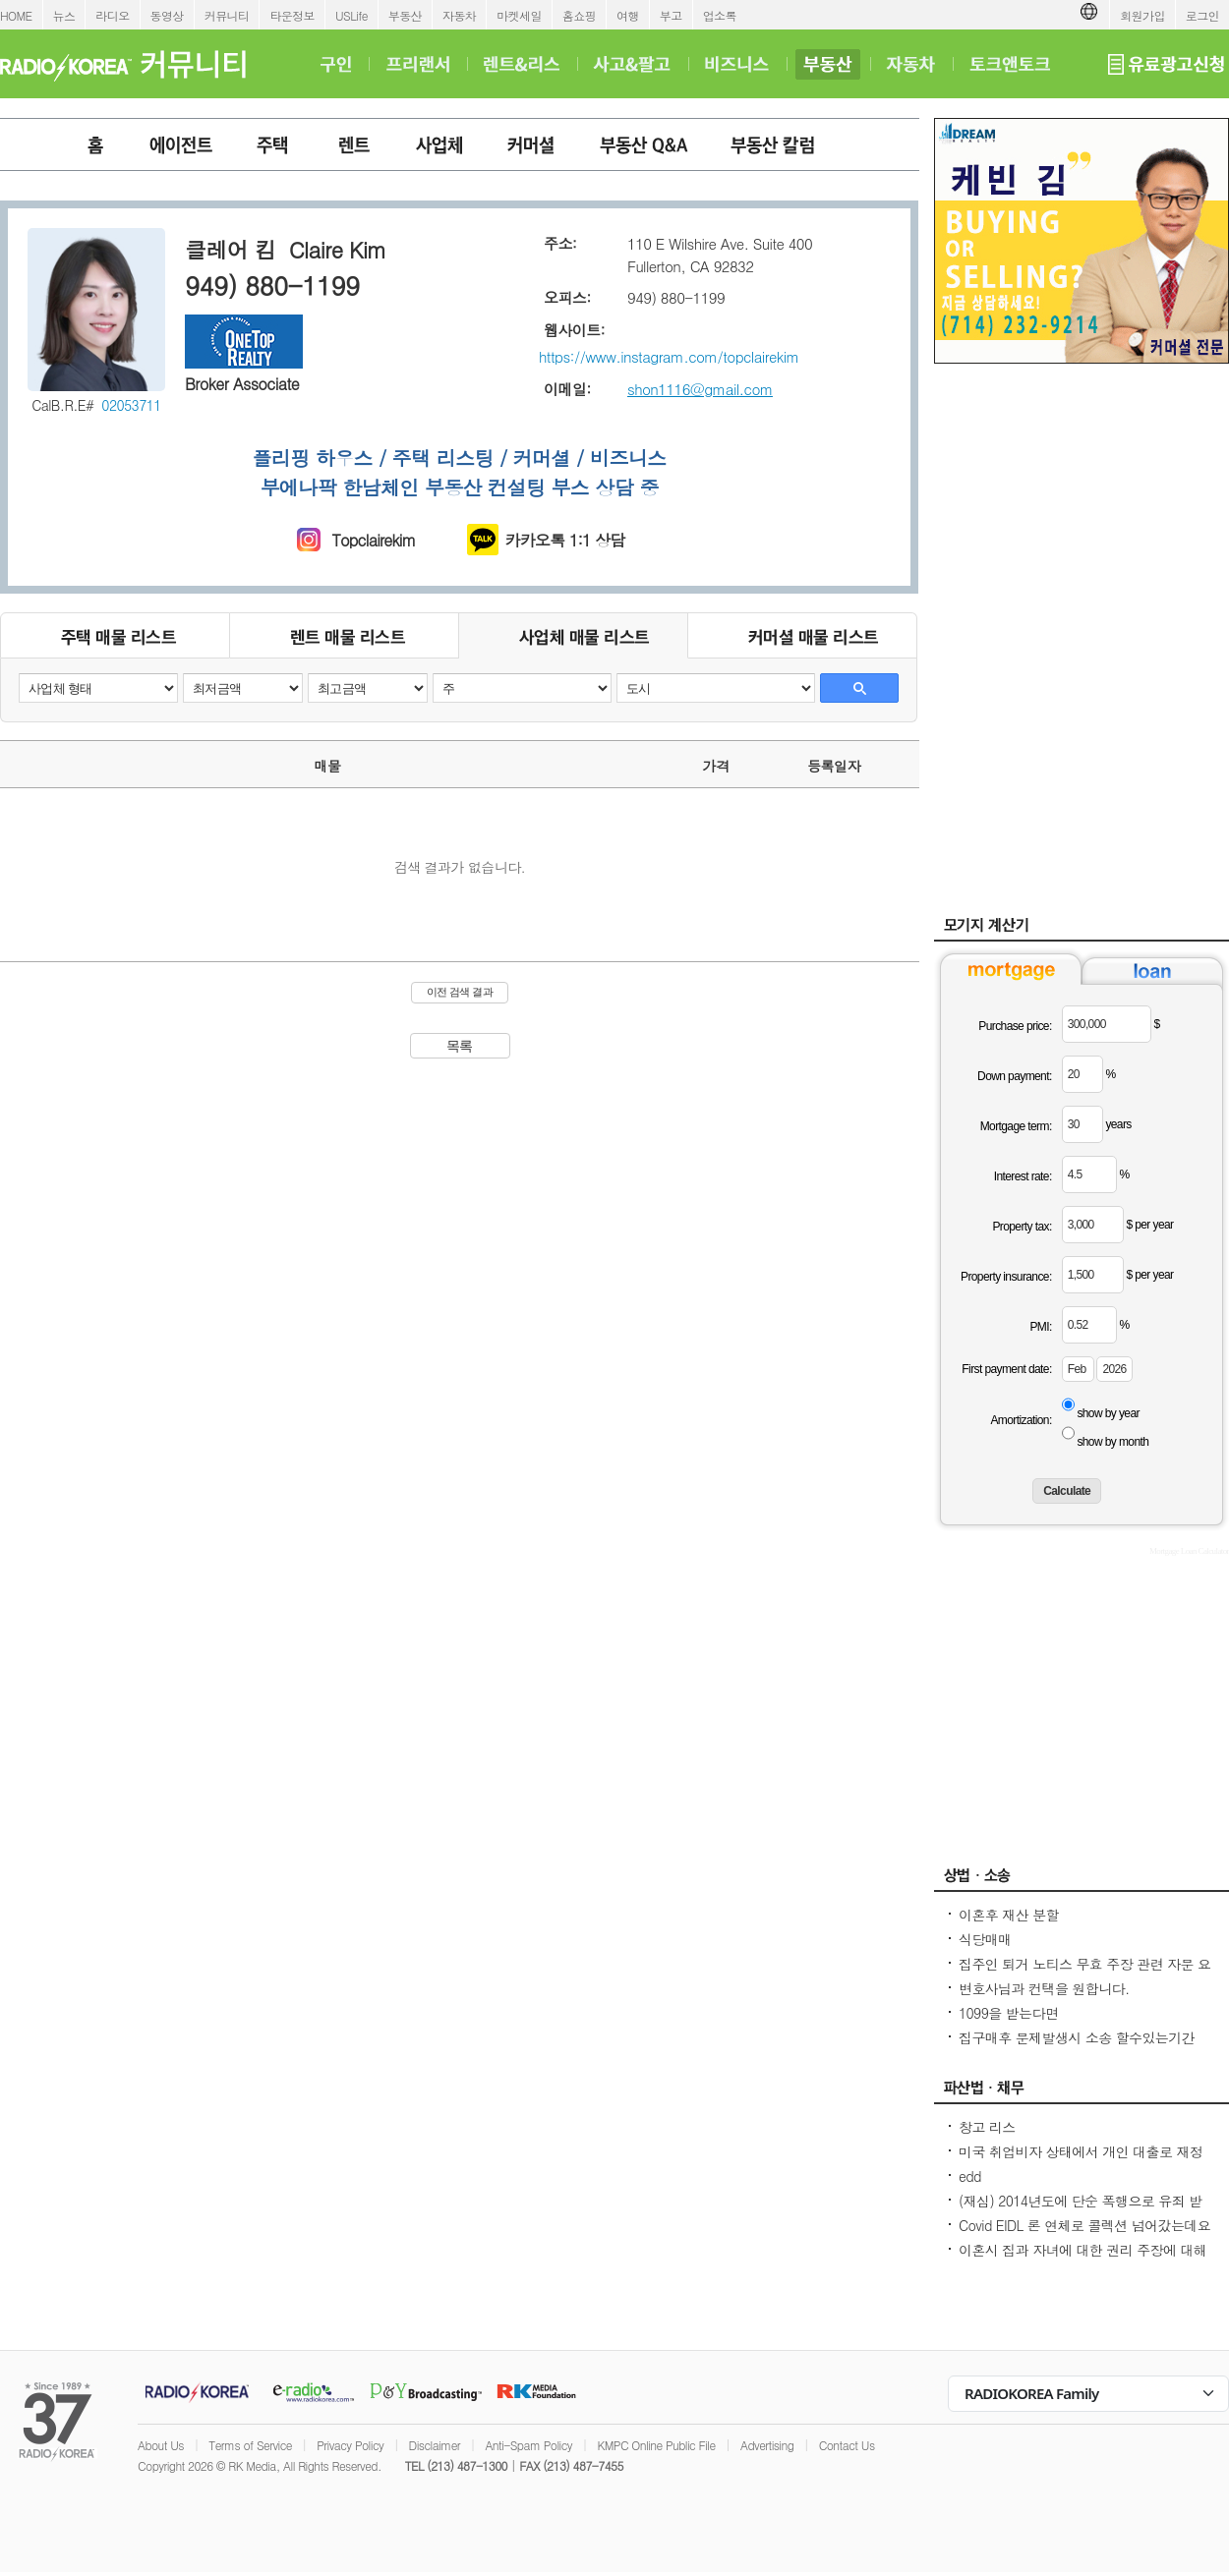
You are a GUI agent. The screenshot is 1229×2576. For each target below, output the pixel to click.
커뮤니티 (227, 15)
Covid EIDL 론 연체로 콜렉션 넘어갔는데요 (1084, 2225)
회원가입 (1142, 15)
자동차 (459, 15)
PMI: (1040, 1327)
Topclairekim (373, 540)
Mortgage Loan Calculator (1189, 1551)
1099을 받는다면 (1008, 2013)
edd (970, 2176)
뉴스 (64, 15)
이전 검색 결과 (460, 992)
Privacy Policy (350, 2444)
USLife (351, 15)
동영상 (167, 15)
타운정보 (292, 15)
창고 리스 (987, 2127)
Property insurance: (1006, 1277)
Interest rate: (1023, 1176)
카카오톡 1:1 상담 (565, 540)
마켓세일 (519, 15)
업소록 (719, 15)
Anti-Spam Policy (528, 2444)
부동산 (405, 15)
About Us (161, 2444)
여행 (627, 15)
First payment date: (1006, 1369)
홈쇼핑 (579, 15)
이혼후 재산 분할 (1009, 1914)
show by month (1112, 1442)
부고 (671, 15)
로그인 (1202, 15)
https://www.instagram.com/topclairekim (669, 356)
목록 (459, 1046)
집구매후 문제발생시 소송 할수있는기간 (1077, 2037)
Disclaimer (434, 2444)
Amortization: (1020, 1420)
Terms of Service (250, 2444)
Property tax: (1021, 1226)
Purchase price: (1014, 1026)
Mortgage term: (1016, 1126)
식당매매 (985, 1939)
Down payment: (1014, 1076)
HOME (16, 15)
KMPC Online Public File (656, 2444)
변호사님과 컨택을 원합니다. (1044, 1988)
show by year (1108, 1413)
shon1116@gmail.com (700, 388)
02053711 (131, 405)
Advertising (766, 2444)
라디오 (112, 15)
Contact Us (847, 2444)
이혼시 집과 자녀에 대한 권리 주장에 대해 (1082, 2250)
